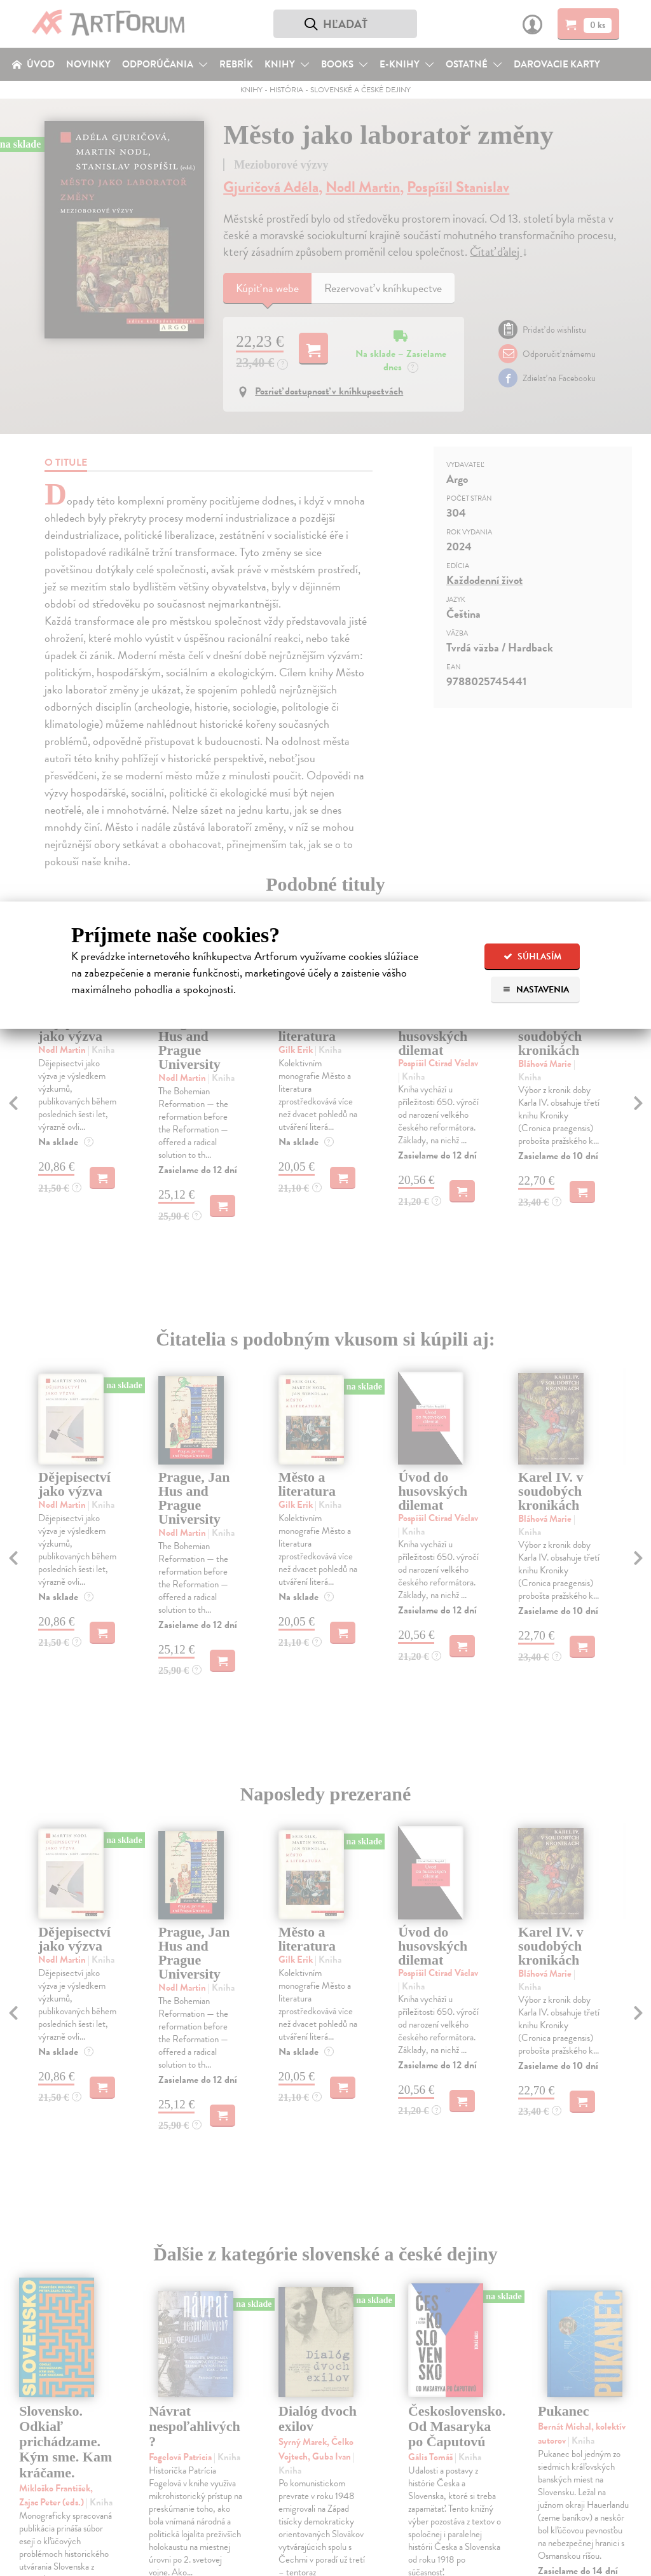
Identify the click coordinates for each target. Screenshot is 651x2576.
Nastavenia (535, 989)
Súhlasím (532, 956)
